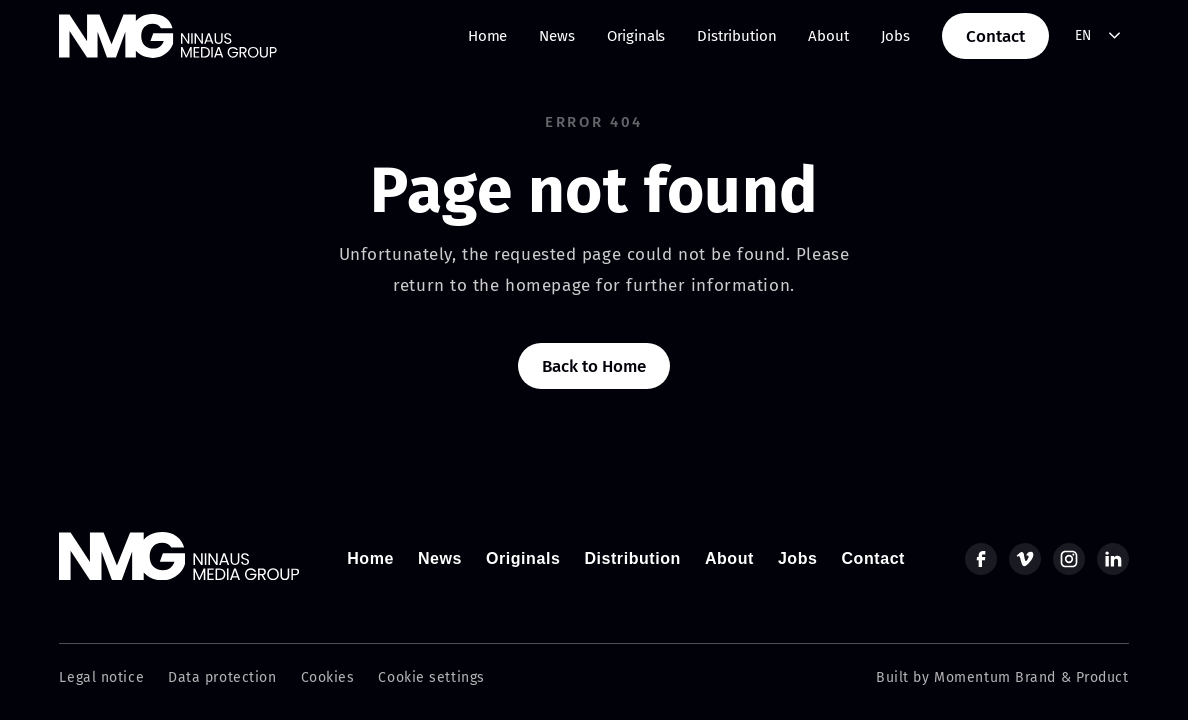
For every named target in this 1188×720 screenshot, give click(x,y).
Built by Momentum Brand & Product (1002, 677)
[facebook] (981, 559)
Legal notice (101, 677)
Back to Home (593, 366)
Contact (995, 36)
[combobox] (1098, 36)
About (828, 36)
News (556, 36)
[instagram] (1069, 559)
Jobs (895, 36)
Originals (636, 36)
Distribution (736, 36)
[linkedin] (1113, 559)
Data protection (222, 677)
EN (1083, 35)
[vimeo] (1025, 559)
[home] (168, 36)
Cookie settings (431, 677)
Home (487, 36)
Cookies (328, 677)
